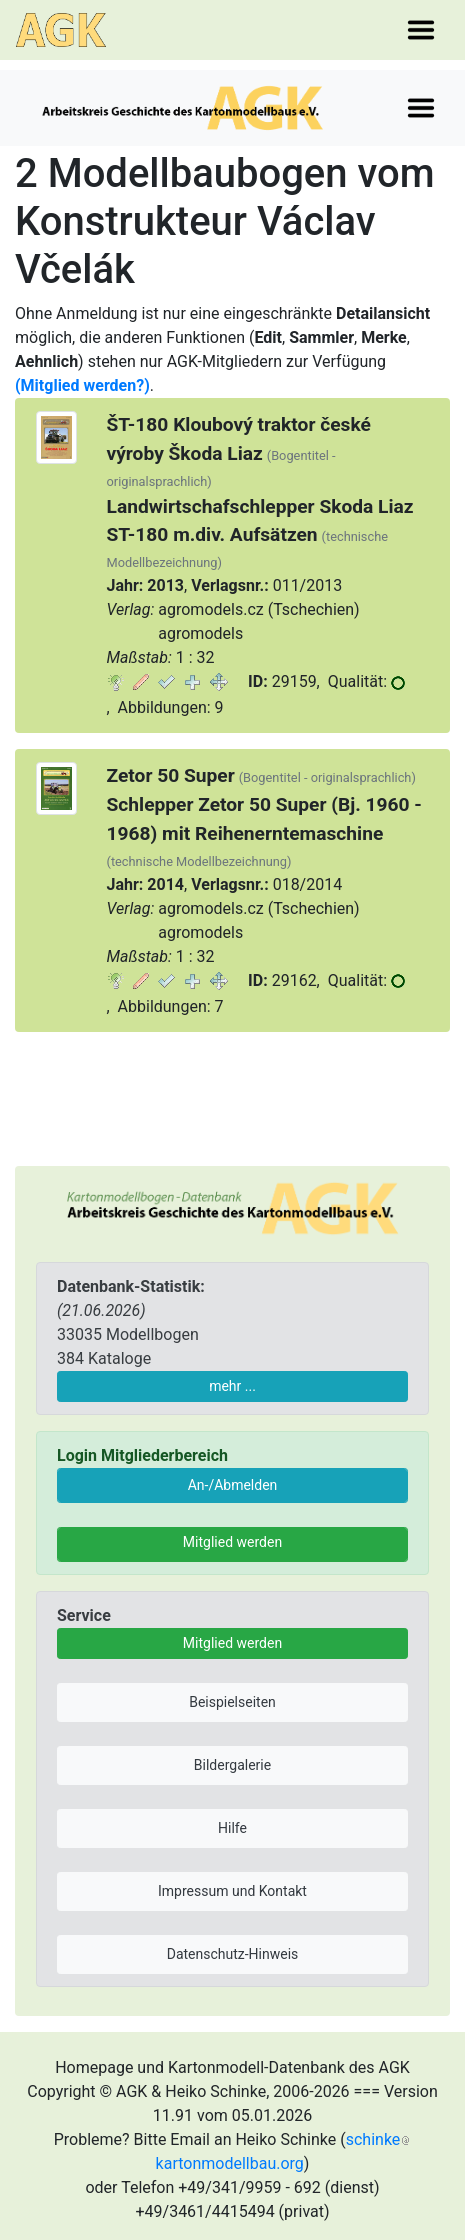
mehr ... (232, 1386)
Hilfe (232, 1828)
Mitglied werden (232, 1542)
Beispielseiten (232, 1702)
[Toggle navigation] (421, 30)
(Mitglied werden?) (82, 385)
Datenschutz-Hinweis (233, 1954)
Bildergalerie (232, 1765)
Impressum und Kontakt (232, 1891)
